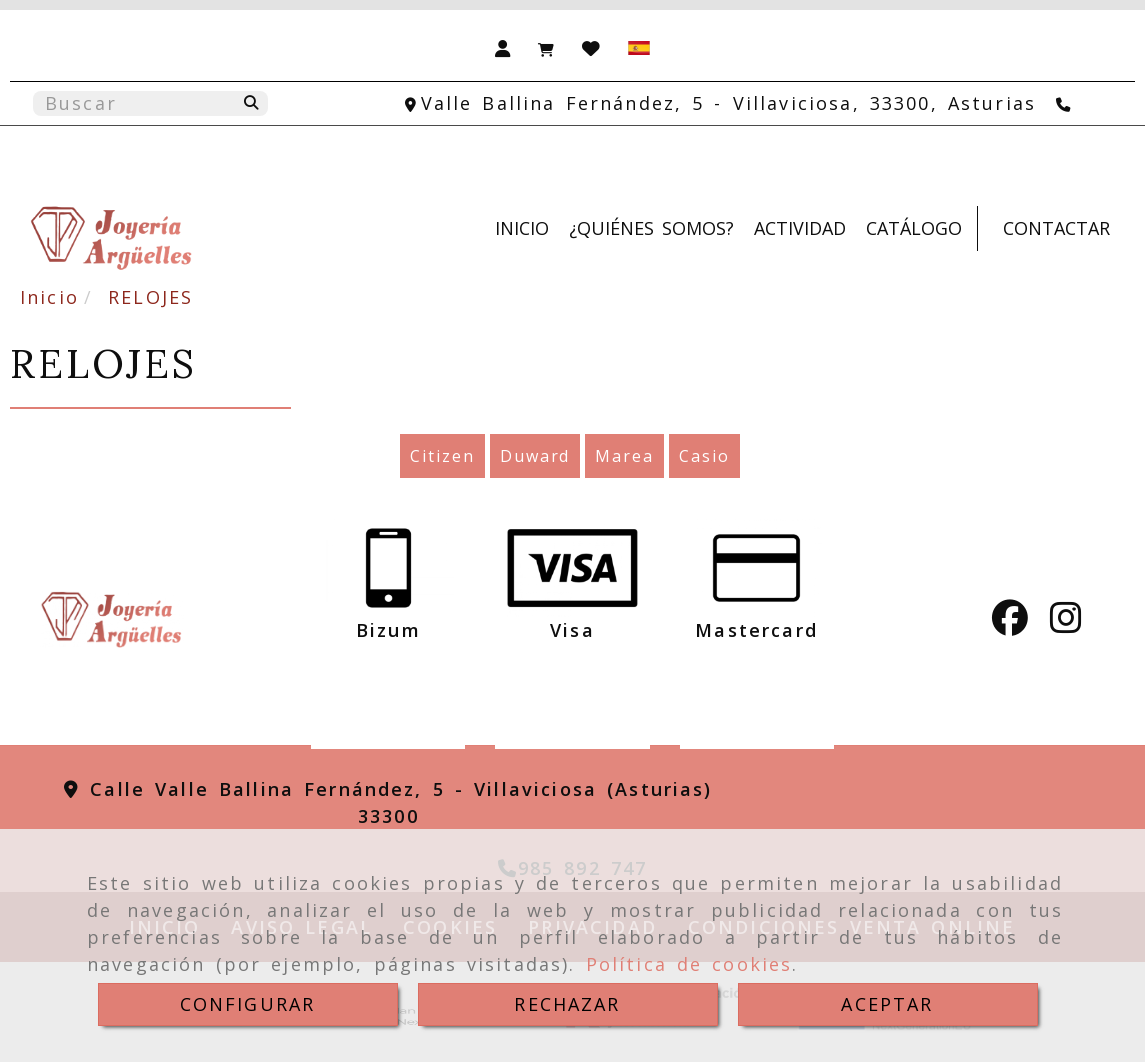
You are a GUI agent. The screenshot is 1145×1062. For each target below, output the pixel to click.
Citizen (442, 456)
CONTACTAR (1056, 228)
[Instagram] (1066, 624)
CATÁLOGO (914, 228)
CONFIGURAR (248, 1004)
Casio (704, 456)
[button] (502, 46)
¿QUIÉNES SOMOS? (651, 228)
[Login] (591, 46)
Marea (624, 456)
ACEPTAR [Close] (887, 1004)
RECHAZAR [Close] (567, 1004)
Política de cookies (689, 964)
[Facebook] (1010, 624)
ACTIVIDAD (800, 228)
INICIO (522, 228)
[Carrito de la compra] (546, 46)
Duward (535, 456)
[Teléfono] (1065, 103)
